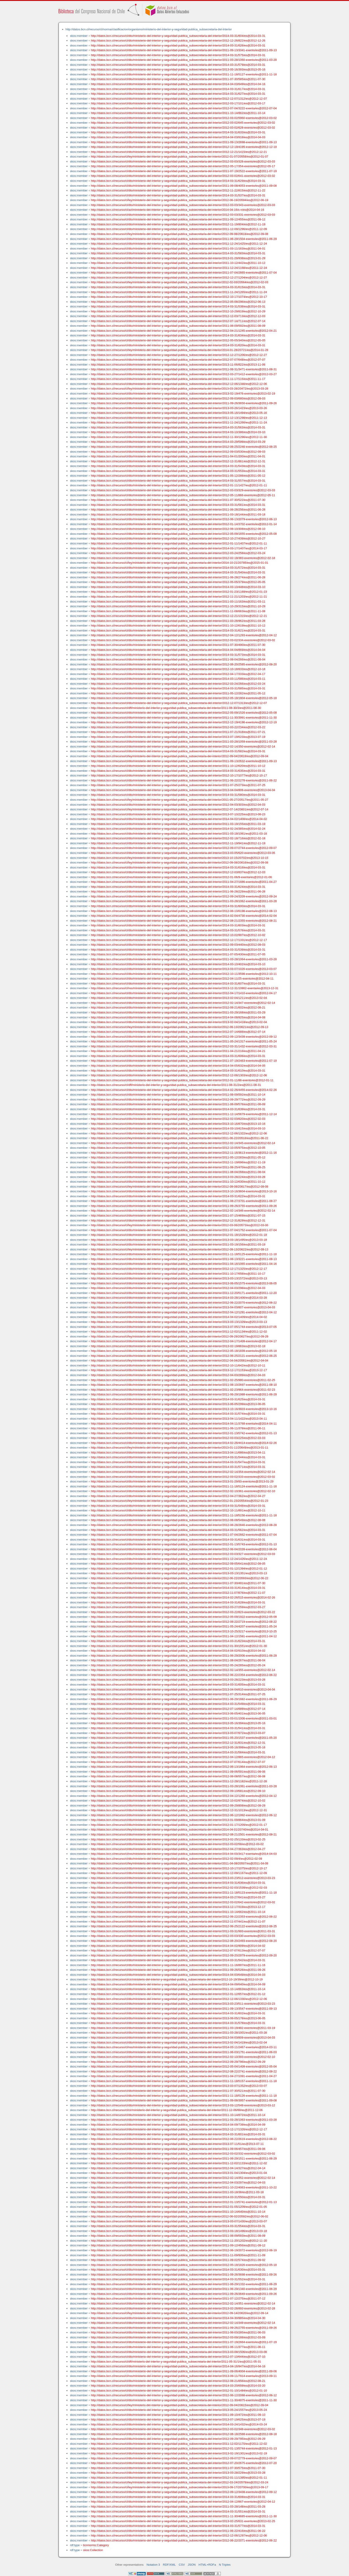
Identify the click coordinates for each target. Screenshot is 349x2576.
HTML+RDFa (207, 2564)
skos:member (79, 35)
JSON (192, 2564)
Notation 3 (153, 2564)
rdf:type (75, 2545)
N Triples (225, 2564)
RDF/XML (169, 2564)
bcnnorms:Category (96, 2545)
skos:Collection (93, 2550)
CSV (182, 2564)
